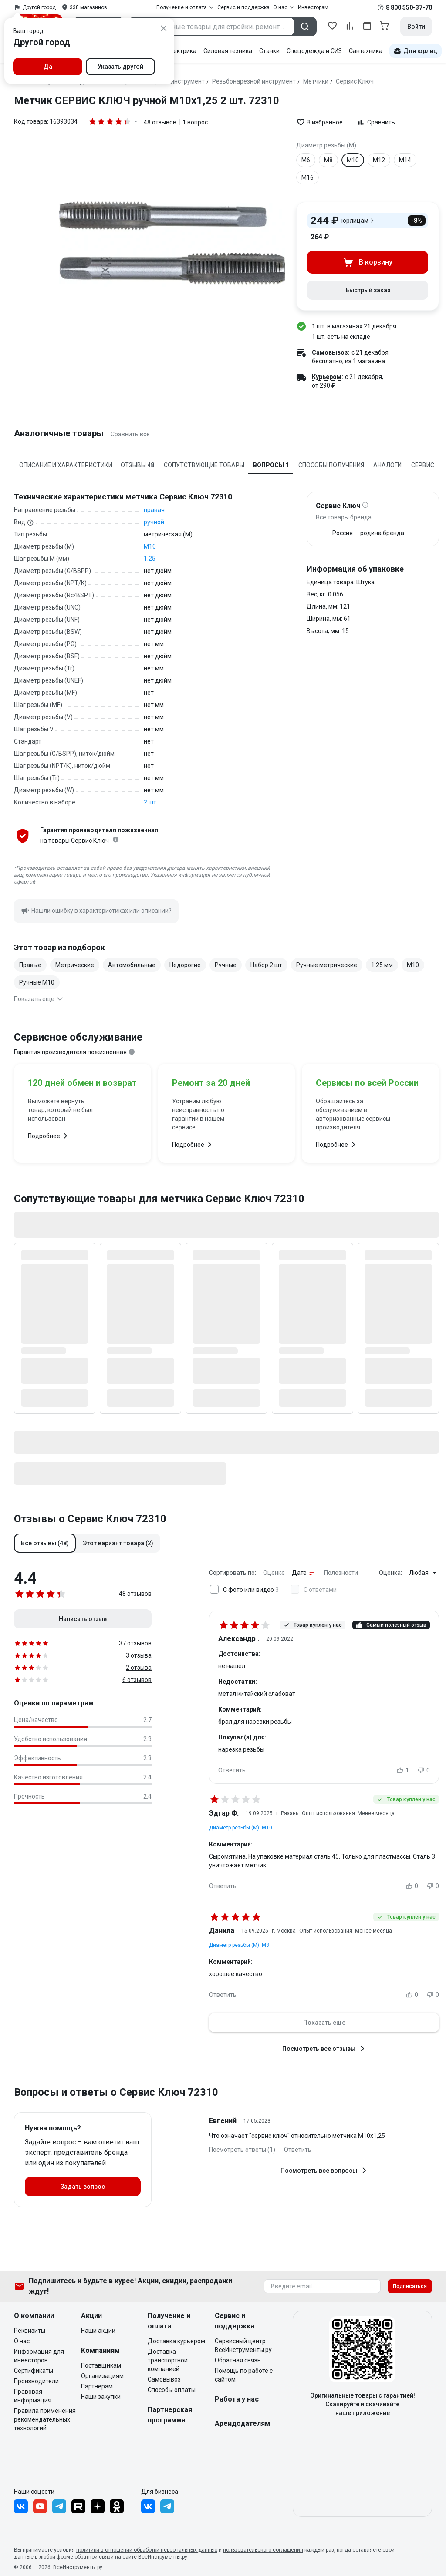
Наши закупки (101, 2396)
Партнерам (97, 2386)
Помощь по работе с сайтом (244, 2375)
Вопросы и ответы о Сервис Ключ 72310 (116, 2092)
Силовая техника (227, 50)
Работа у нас (237, 2399)
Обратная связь (238, 2360)
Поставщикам (101, 2365)
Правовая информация (32, 2396)
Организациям (102, 2375)
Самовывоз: (331, 352)
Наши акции (98, 2330)
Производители (36, 2381)
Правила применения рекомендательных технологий (45, 2419)
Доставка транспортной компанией (168, 2360)
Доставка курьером (176, 2341)
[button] (45, 1543)
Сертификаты (33, 2370)
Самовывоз (164, 2379)
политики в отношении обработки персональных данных (146, 2550)
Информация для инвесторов (39, 2356)
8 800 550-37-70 (409, 7)
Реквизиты (29, 2330)
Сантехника (365, 50)
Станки (269, 50)
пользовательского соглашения (263, 2550)
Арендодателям (242, 2423)
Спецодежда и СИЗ (314, 50)
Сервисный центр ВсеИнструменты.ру (243, 2345)
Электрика (181, 50)
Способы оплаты (172, 2389)
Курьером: (327, 376)
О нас (22, 2341)
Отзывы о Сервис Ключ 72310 (90, 1519)
